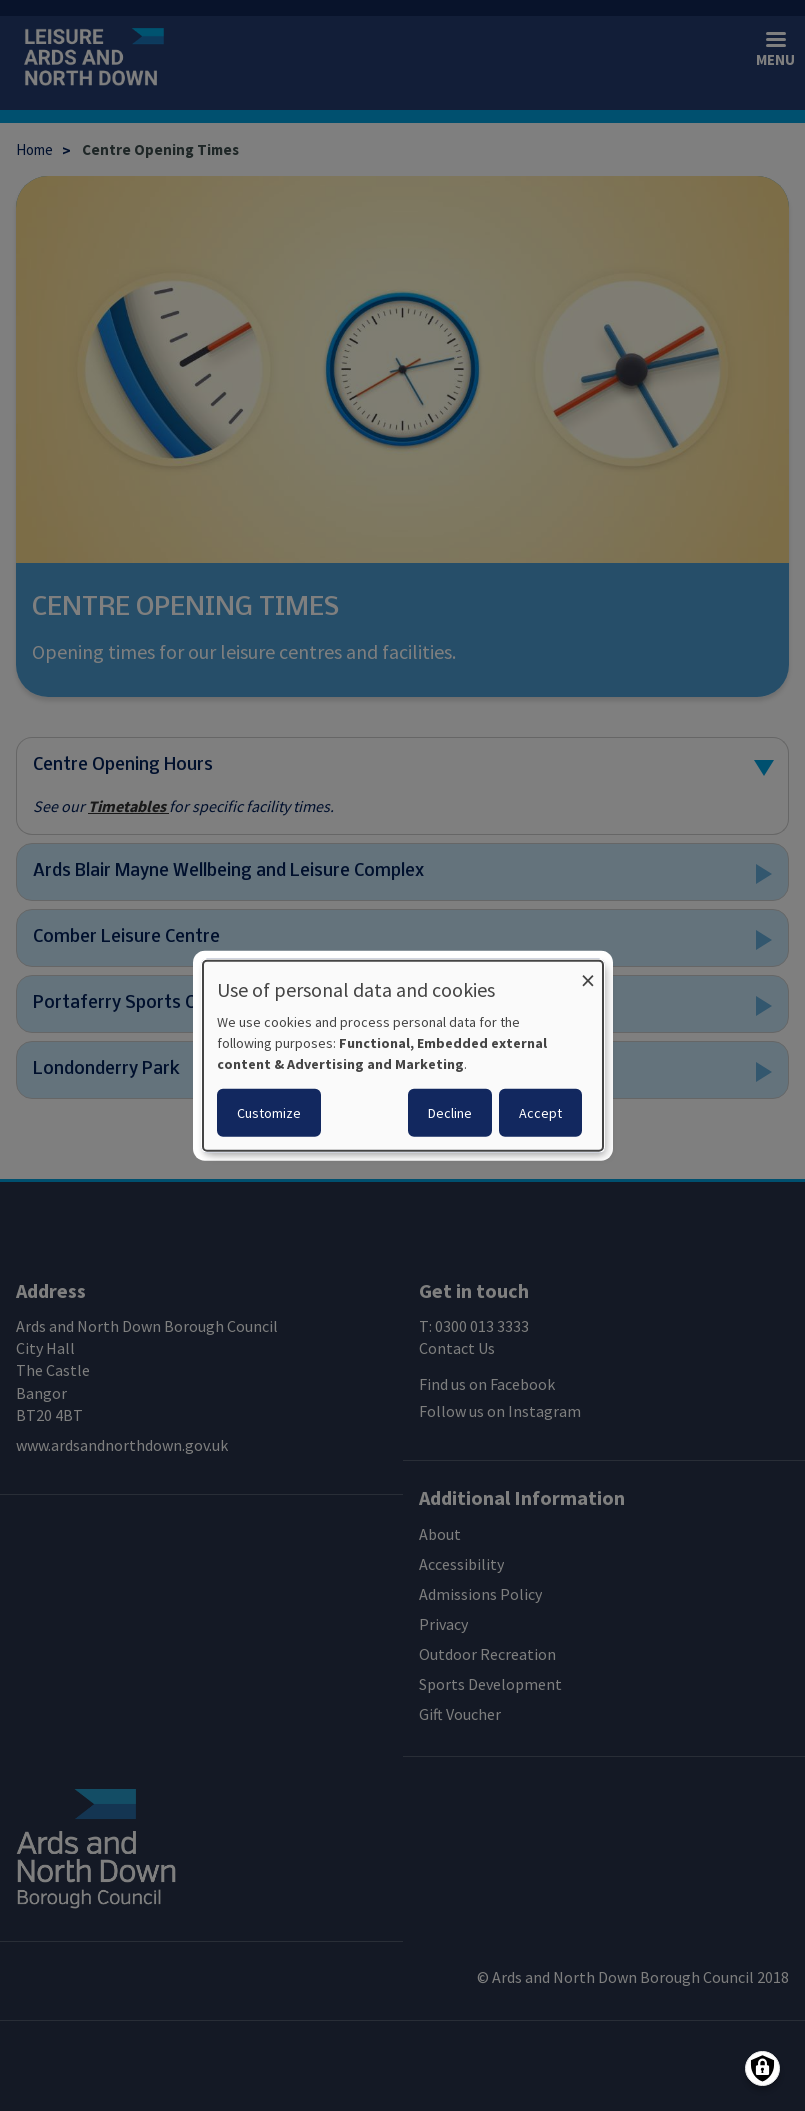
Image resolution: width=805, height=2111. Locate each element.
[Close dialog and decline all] (588, 972)
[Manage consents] (762, 2068)
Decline (450, 1113)
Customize (269, 1113)
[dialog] (403, 1055)
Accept (540, 1113)
